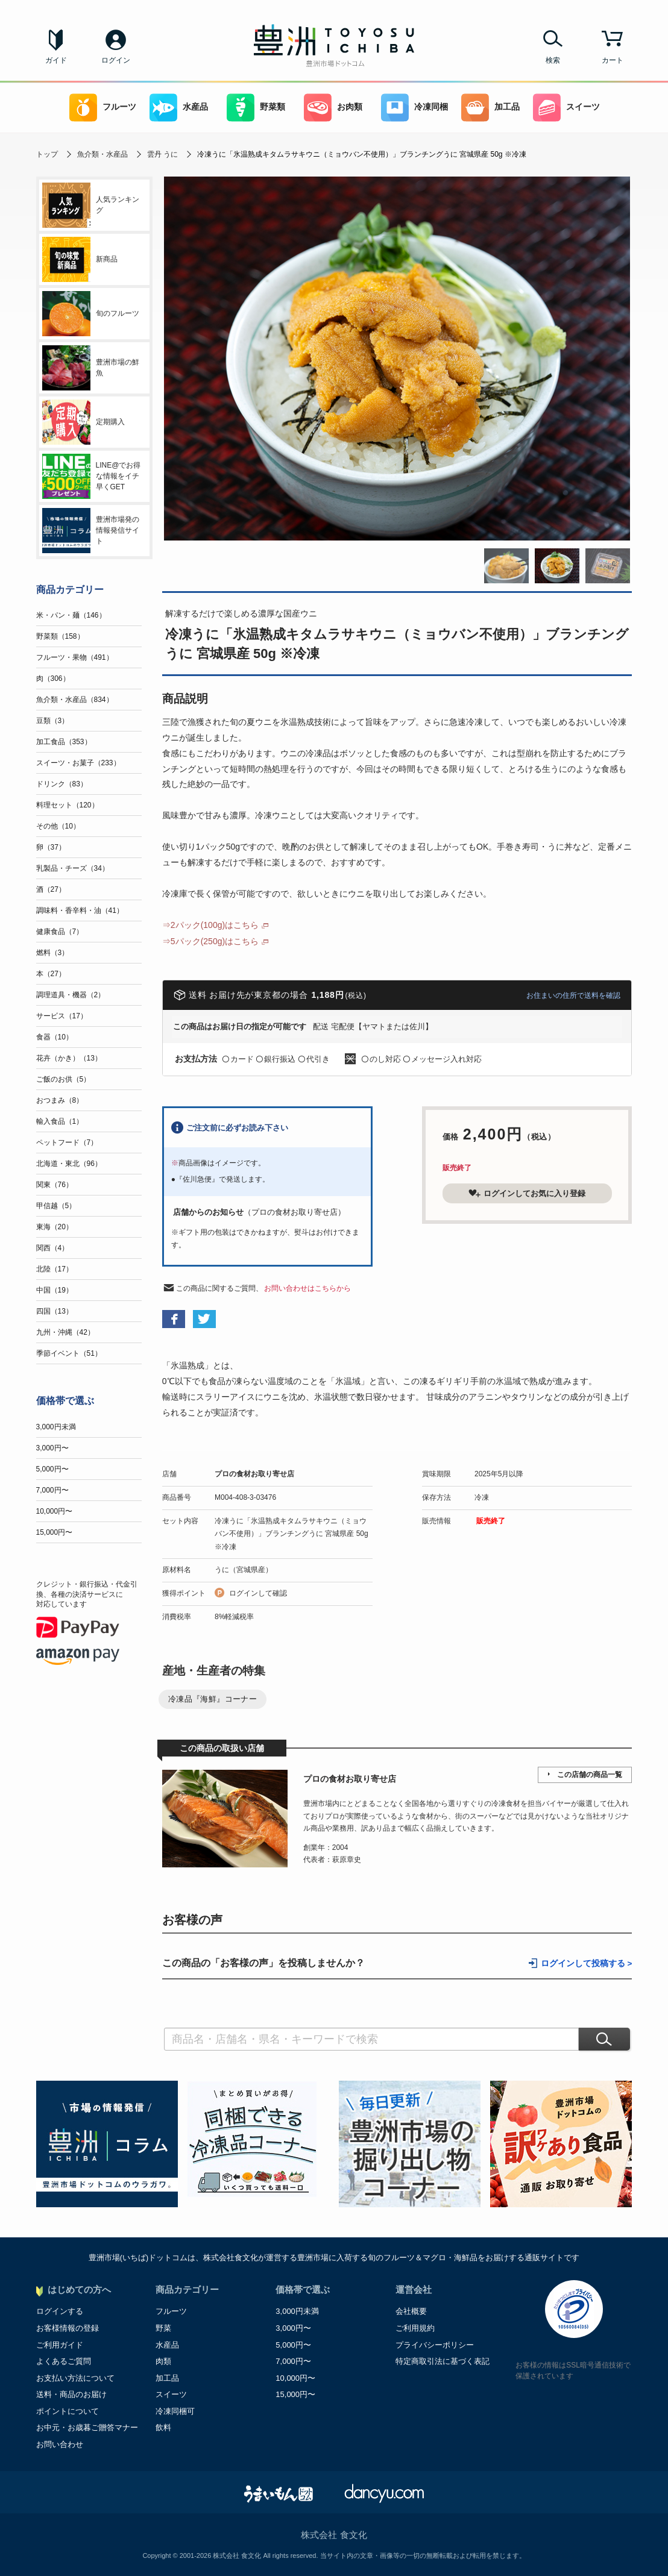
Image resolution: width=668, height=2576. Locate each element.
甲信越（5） (56, 1206)
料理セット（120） (67, 805)
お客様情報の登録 (67, 2328)
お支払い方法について (75, 2378)
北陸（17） (54, 1269)
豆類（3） (52, 720)
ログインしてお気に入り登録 (526, 1193)
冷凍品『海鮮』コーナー (212, 1698)
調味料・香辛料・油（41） (80, 910)
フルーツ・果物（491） (74, 657)
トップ (47, 154)
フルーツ (102, 107)
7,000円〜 (52, 1490)
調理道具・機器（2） (71, 995)
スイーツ (566, 107)
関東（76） (54, 1184)
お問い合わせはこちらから (307, 1288)
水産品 (179, 107)
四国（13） (54, 1311)
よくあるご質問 (63, 2361)
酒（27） (51, 889)
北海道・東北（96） (69, 1163)
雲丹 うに (162, 154)
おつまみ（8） (60, 1100)
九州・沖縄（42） (65, 1332)
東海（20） (54, 1227)
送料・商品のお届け (71, 2394)
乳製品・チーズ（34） (72, 868)
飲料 (163, 2427)
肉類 (163, 2361)
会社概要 (411, 2311)
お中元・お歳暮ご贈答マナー (87, 2427)
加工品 (490, 107)
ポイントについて (67, 2411)
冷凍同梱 (414, 107)
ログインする (59, 2311)
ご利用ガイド (59, 2344)
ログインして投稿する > (586, 1963)
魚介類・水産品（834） (74, 699)
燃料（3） (52, 952)
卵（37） (51, 847)
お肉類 (333, 107)
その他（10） (58, 826)
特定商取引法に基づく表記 (442, 2361)
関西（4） (52, 1248)
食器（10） (54, 1037)
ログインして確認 (258, 1593)
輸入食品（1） (60, 1121)
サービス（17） (61, 1016)
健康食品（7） (60, 931)
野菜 (163, 2328)
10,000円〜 (54, 1511)
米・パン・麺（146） (71, 615)
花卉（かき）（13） (69, 1058)
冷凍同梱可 (175, 2411)
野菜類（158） (60, 636)
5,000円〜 (52, 1469)
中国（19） (54, 1290)
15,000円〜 (54, 1532)
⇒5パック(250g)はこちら (210, 941)
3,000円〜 (52, 1448)
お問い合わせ (59, 2444)
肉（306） (53, 678)
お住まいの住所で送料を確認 (573, 995)
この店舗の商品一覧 (589, 1774)
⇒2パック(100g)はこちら (210, 925)
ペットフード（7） (67, 1142)
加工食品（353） (64, 742)
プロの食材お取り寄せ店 (254, 1474)
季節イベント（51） (69, 1353)
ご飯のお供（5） (63, 1079)
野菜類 (256, 107)
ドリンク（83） (61, 784)
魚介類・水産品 (102, 154)
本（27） (51, 974)
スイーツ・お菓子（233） (78, 763)
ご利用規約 (415, 2328)
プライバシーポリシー (434, 2344)
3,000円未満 (56, 1427)
